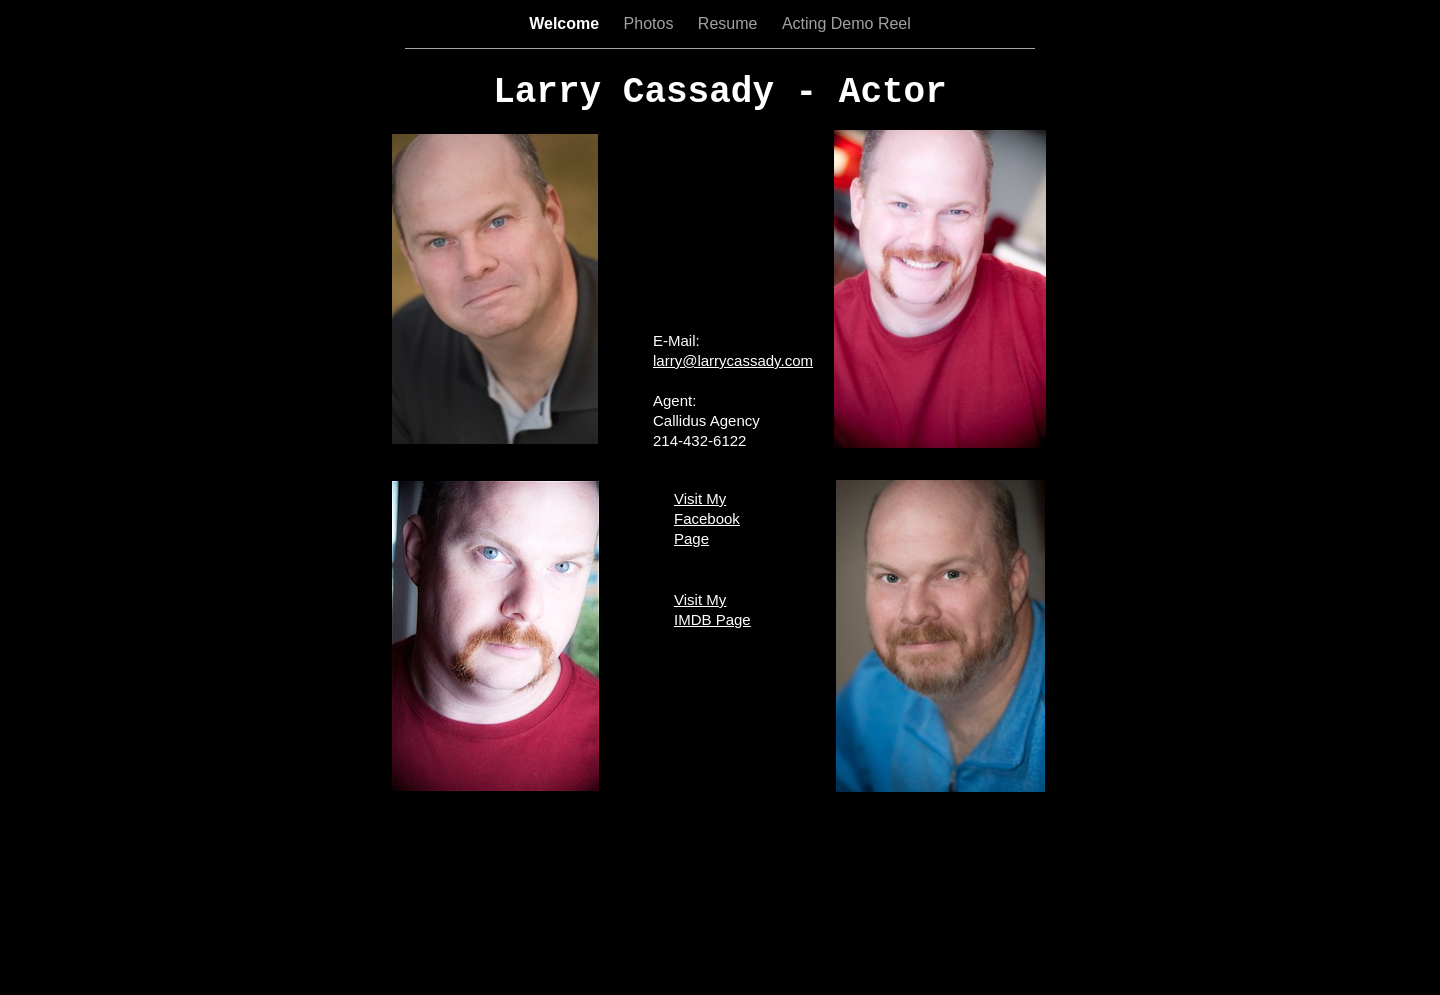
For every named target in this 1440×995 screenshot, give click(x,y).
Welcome (566, 23)
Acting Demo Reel (846, 23)
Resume (730, 23)
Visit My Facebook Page (707, 518)
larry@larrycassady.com (733, 360)
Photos (651, 23)
